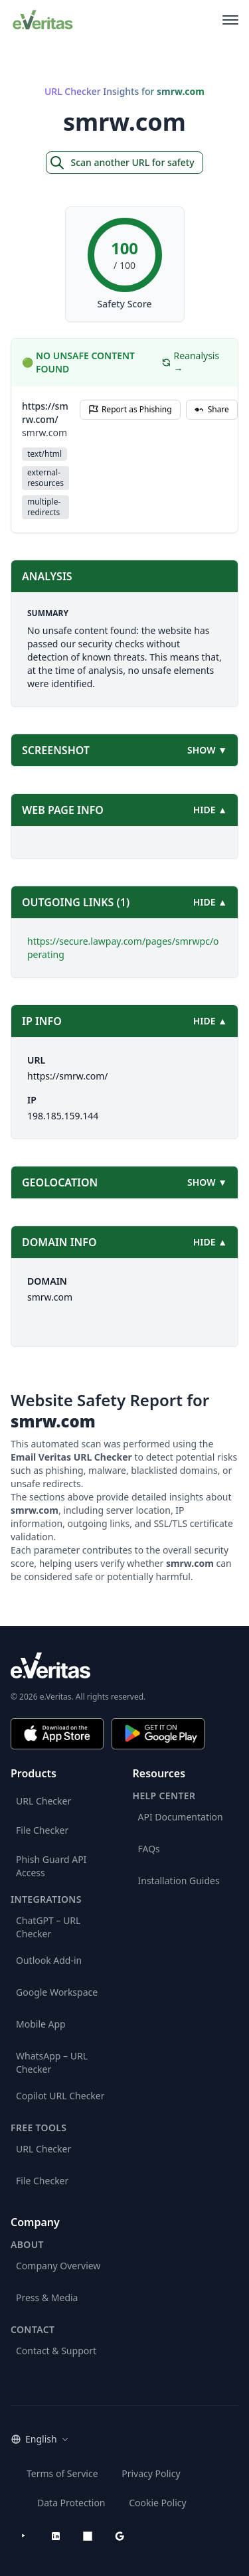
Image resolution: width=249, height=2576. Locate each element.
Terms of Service (62, 2473)
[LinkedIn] (55, 2536)
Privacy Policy (151, 2473)
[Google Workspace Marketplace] (119, 2536)
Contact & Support (56, 2350)
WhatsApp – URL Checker (52, 2062)
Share (212, 409)
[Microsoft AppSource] (87, 2536)
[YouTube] (24, 2536)
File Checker (42, 1830)
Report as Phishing (130, 409)
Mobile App (41, 2024)
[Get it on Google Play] (158, 1733)
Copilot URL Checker (60, 2095)
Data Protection (71, 2502)
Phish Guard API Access (51, 1866)
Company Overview (58, 2265)
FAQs (149, 1848)
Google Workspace (57, 1992)
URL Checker (43, 1801)
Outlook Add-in (49, 1960)
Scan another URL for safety (121, 163)
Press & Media (47, 2297)
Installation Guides (179, 1880)
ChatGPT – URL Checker (48, 1927)
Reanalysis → (190, 362)
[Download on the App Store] (57, 1733)
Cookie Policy (157, 2502)
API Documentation (180, 1817)
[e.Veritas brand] (124, 1665)
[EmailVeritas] (42, 20)
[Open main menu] (230, 20)
